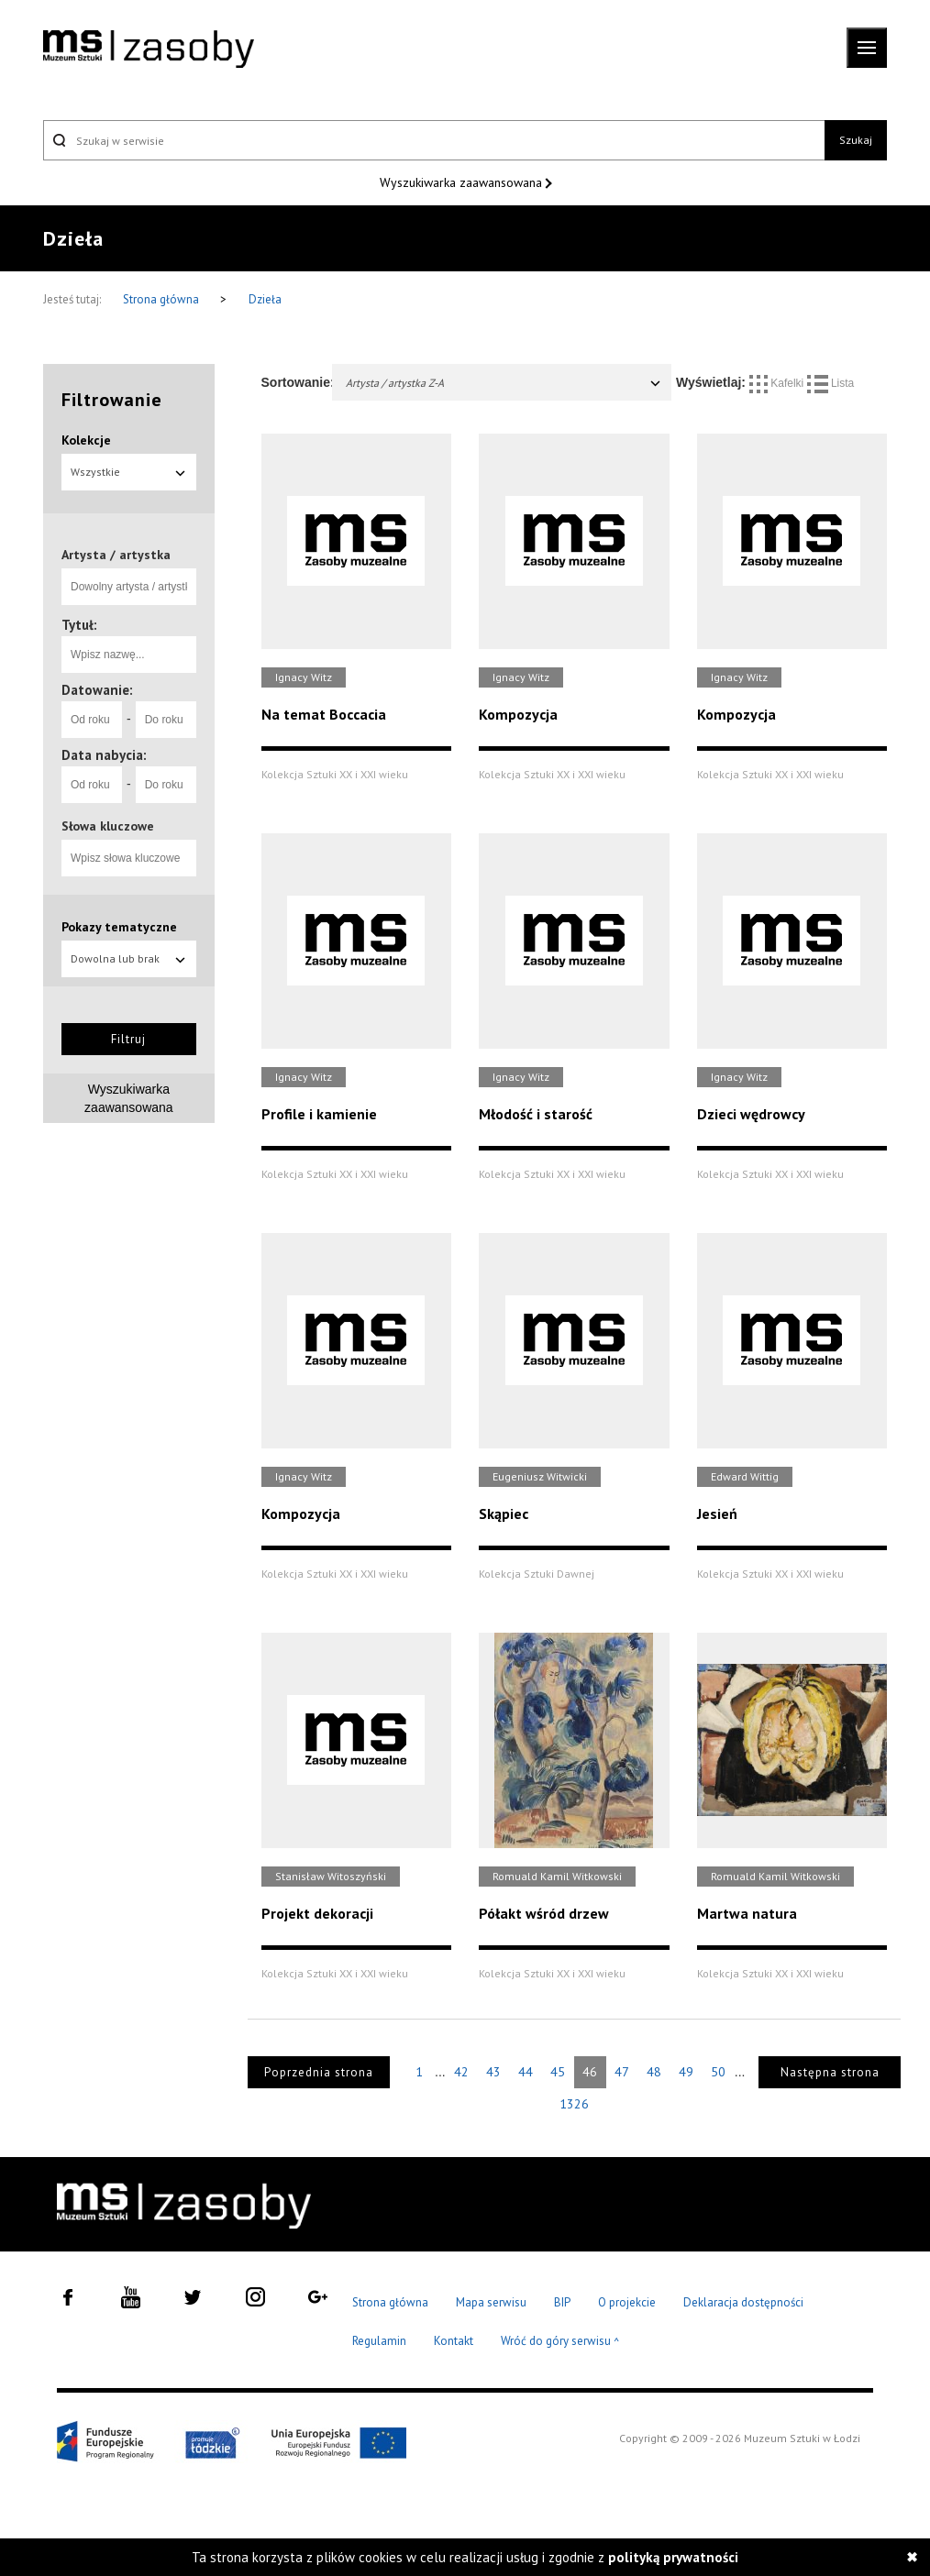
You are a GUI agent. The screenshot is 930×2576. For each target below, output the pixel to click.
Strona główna (162, 299)
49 (686, 2072)
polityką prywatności (673, 2557)
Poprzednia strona (318, 2072)
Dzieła (265, 299)
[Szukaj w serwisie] (434, 140)
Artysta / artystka (116, 554)
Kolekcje (86, 440)
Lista (831, 383)
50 (718, 2072)
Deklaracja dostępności (743, 2302)
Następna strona (830, 2072)
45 (557, 2072)
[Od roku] (91, 719)
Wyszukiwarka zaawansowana (463, 182)
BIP (562, 2302)
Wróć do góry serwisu (560, 2341)
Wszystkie (129, 472)
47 (621, 2072)
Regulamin (379, 2341)
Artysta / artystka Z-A (504, 383)
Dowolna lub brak (129, 958)
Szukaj (855, 140)
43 (493, 2072)
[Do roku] (166, 719)
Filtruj (128, 1039)
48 (654, 2072)
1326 (574, 2104)
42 (461, 2072)
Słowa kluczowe (107, 826)
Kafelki (778, 383)
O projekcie (627, 2302)
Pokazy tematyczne (119, 927)
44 (525, 2072)
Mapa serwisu (491, 2302)
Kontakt (453, 2341)
